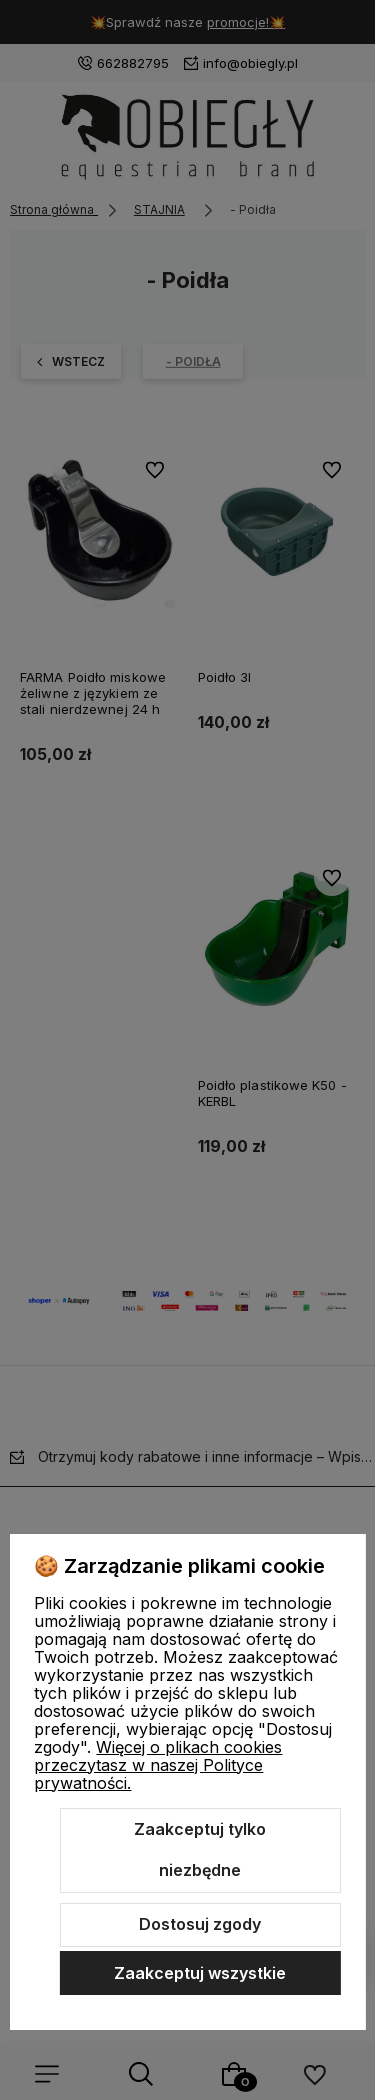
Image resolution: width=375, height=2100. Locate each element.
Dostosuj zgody (200, 1924)
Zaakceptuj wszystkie (200, 1973)
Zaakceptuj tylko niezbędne (200, 1850)
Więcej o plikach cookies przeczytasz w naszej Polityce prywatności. (158, 1765)
